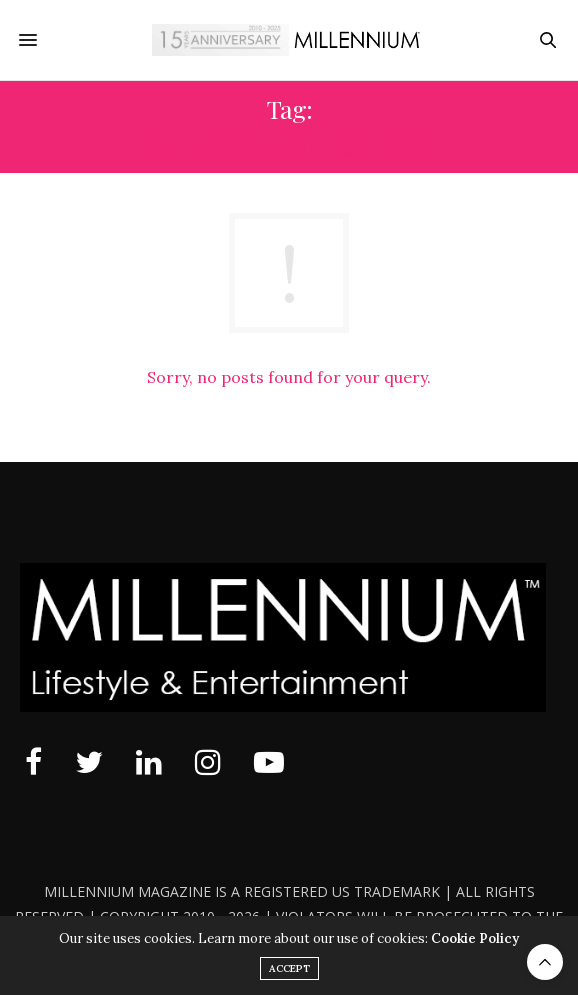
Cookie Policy (475, 938)
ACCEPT (289, 968)
